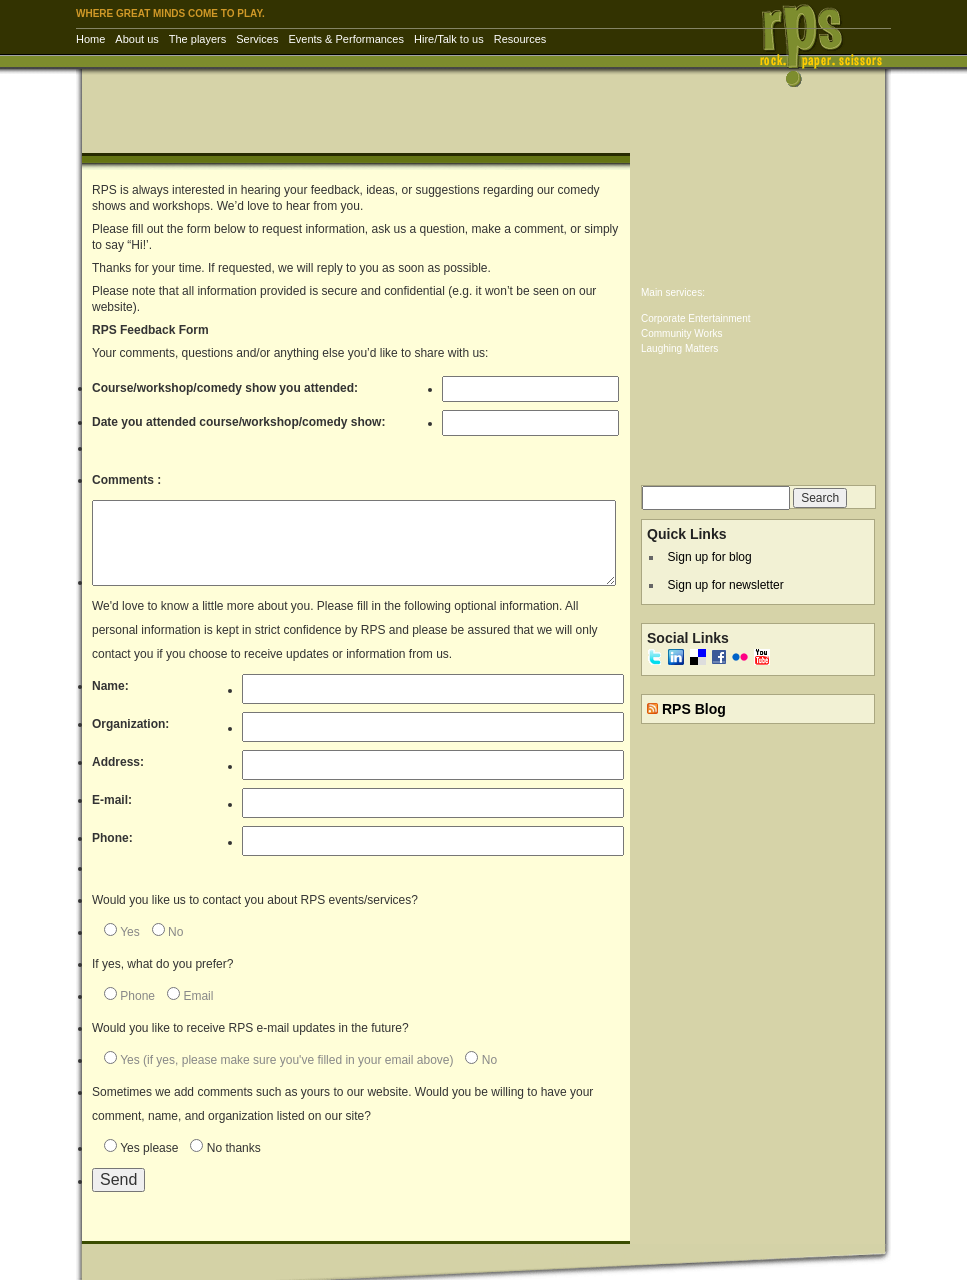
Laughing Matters (679, 348)
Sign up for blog (710, 557)
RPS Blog (694, 709)
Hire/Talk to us (449, 39)
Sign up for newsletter (726, 585)
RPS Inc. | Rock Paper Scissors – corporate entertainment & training (827, 44)
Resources (520, 39)
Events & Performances (346, 39)
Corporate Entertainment (696, 318)
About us (136, 39)
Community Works (682, 333)
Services (257, 39)
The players (197, 39)
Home (90, 39)
